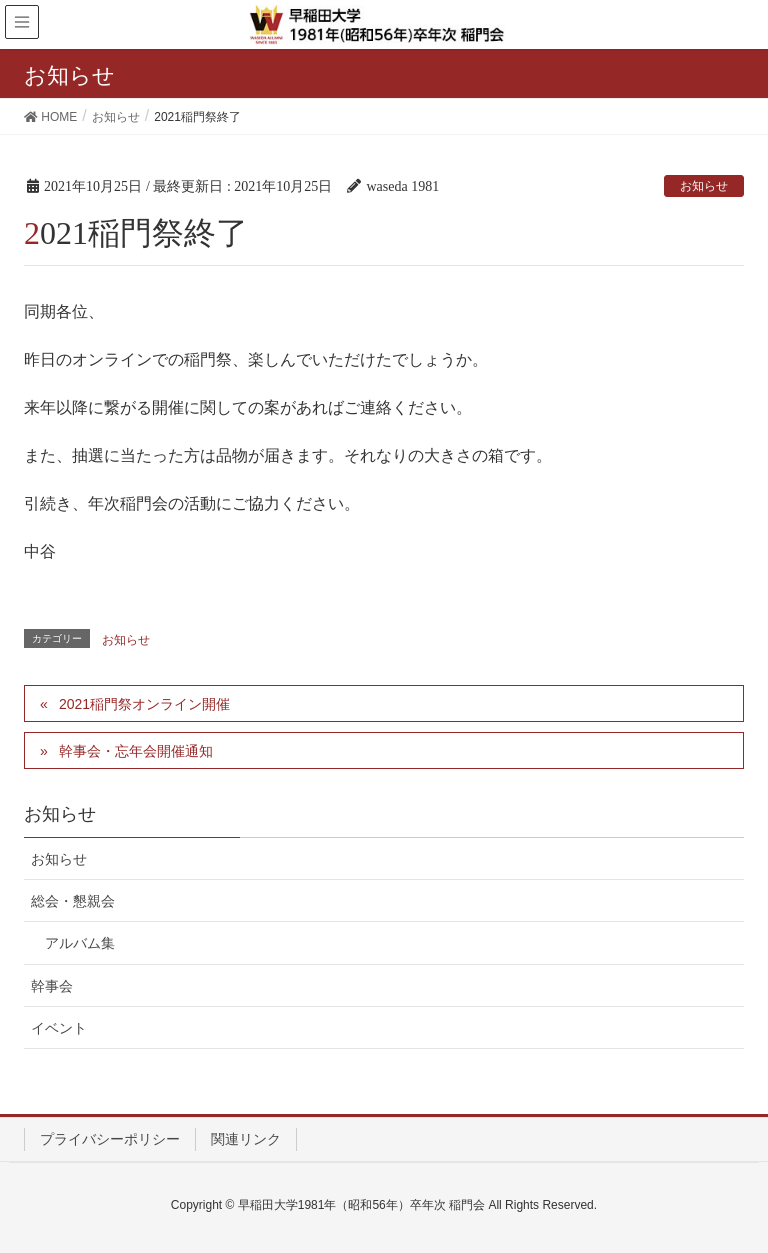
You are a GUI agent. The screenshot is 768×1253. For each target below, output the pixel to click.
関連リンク (246, 1139)
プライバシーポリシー (110, 1139)
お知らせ (704, 186)
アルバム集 (80, 943)
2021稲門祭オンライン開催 (144, 704)
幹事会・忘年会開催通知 (136, 751)
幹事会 (52, 986)
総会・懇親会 (73, 901)
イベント (59, 1028)
